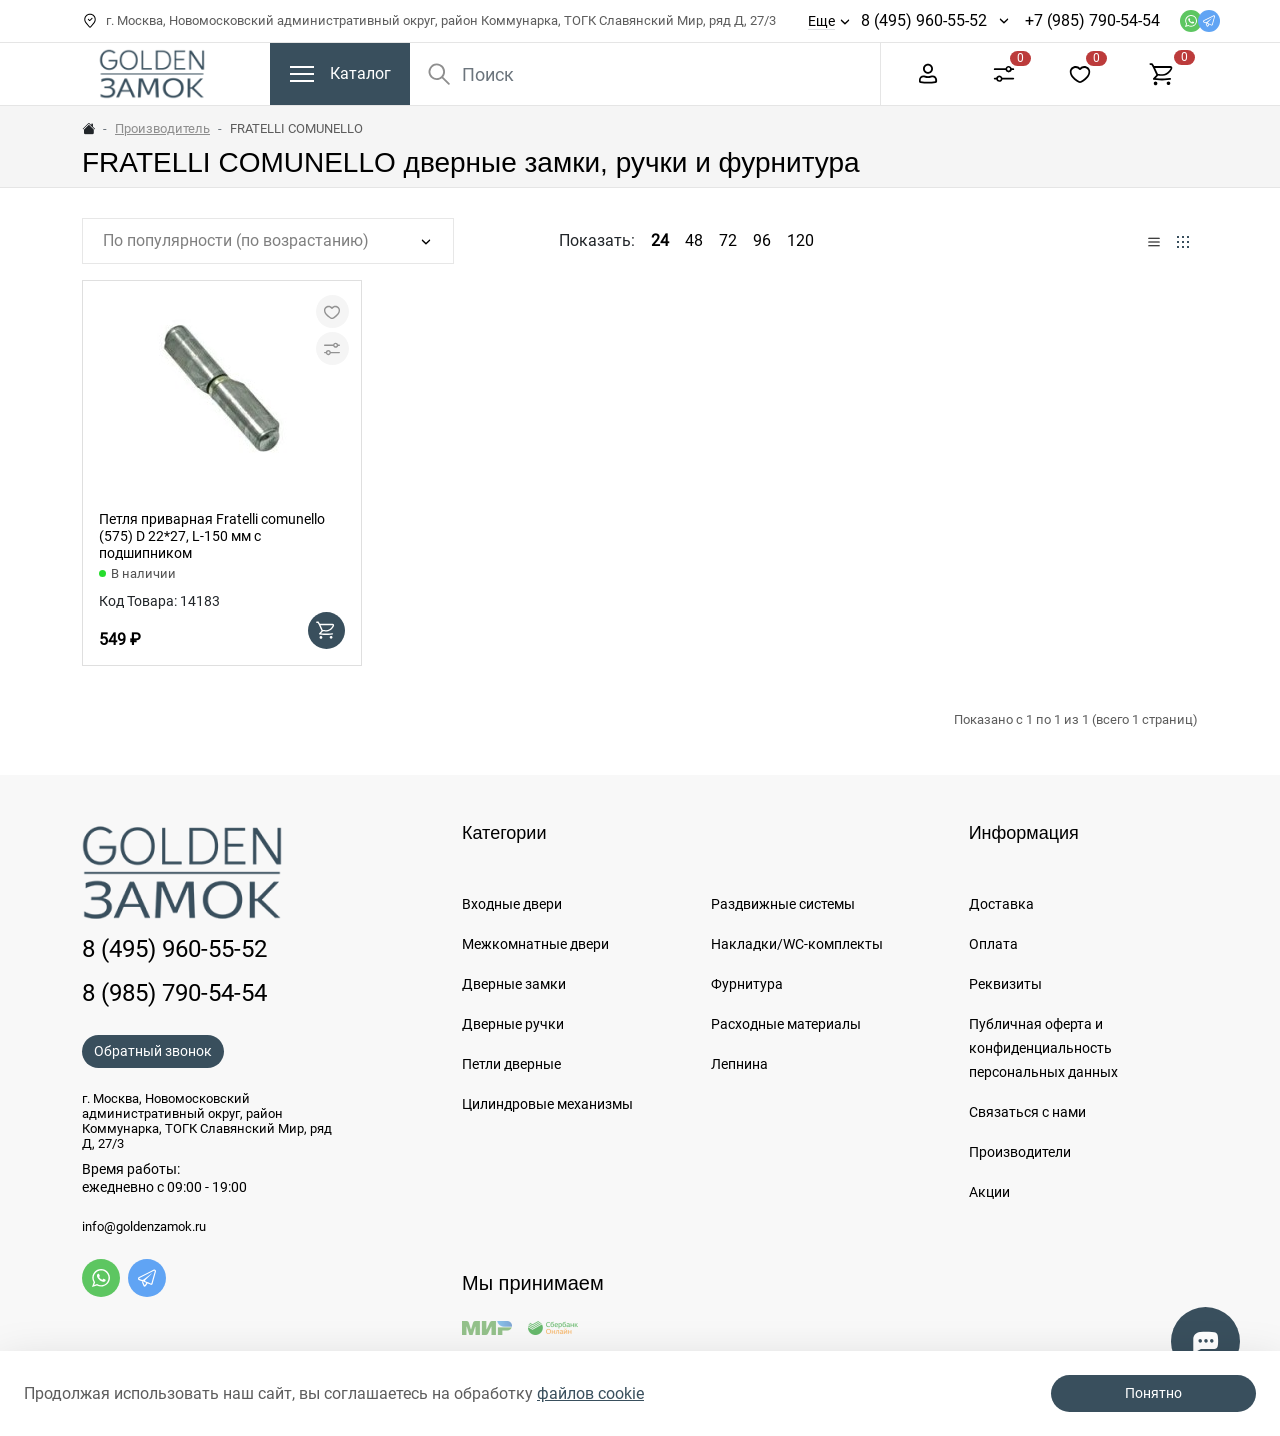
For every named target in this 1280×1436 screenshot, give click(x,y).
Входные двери (512, 904)
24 (660, 240)
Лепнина (739, 1064)
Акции (989, 1192)
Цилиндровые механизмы (547, 1104)
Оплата (993, 944)
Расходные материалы (786, 1024)
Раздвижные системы (783, 904)
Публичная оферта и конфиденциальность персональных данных (1043, 1048)
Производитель (162, 128)
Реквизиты (1005, 984)
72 (728, 240)
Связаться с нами (1027, 1112)
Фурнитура (747, 984)
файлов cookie (590, 1393)
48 (694, 240)
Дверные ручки (513, 1024)
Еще (821, 21)
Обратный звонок (153, 1051)
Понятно (1153, 1393)
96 (762, 240)
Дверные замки (514, 984)
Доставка (1001, 904)
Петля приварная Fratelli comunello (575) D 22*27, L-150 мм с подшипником (212, 536)
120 (800, 240)
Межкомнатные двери (535, 944)
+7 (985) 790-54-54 (1092, 20)
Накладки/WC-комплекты (797, 944)
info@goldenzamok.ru (144, 1227)
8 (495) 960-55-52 (924, 20)
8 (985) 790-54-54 (174, 993)
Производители (1020, 1152)
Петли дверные (511, 1064)
